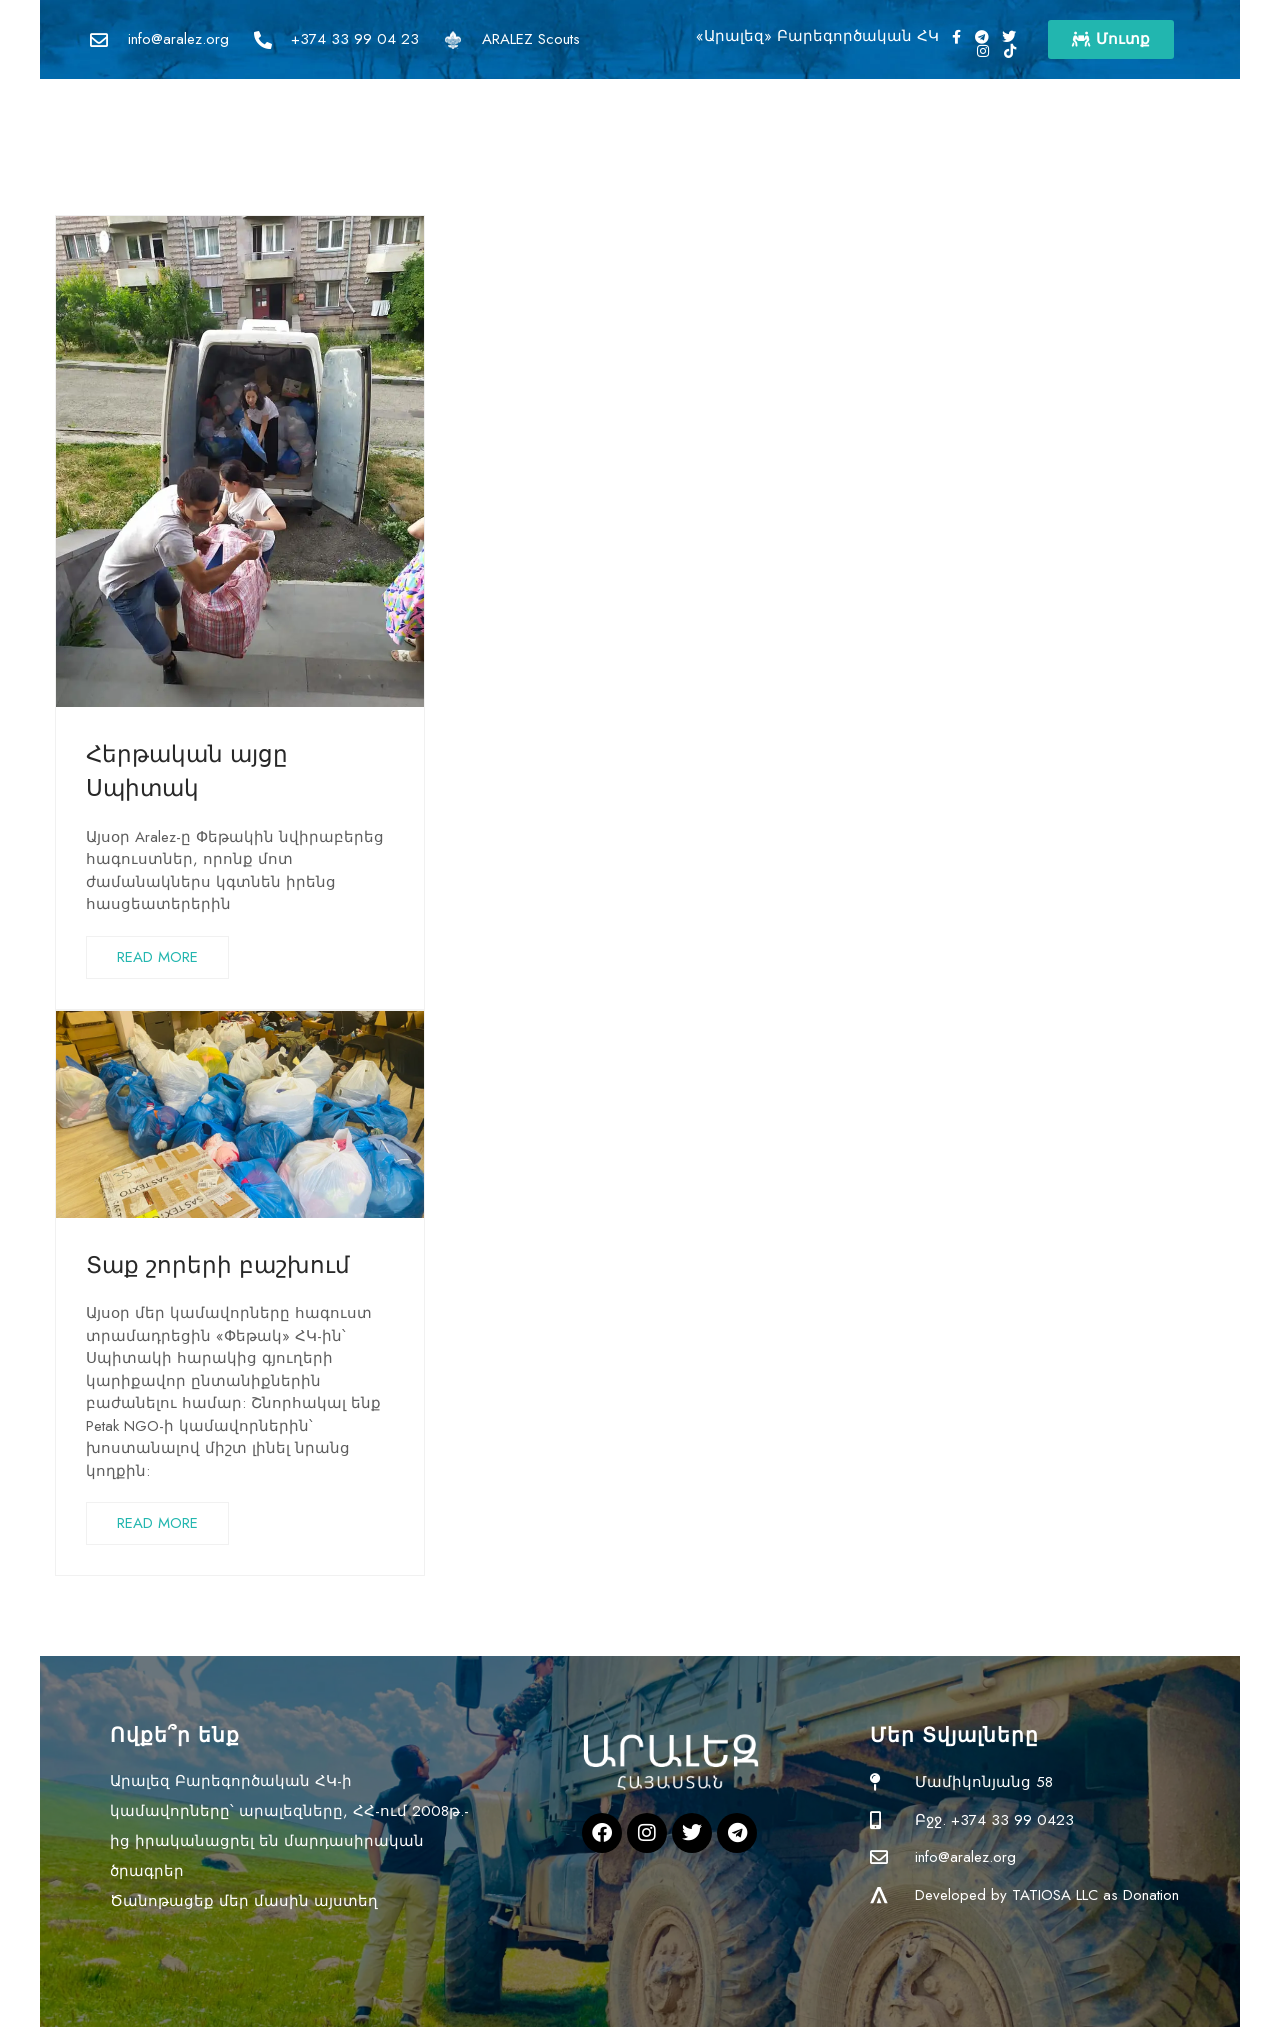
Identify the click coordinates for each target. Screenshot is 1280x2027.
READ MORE (157, 957)
